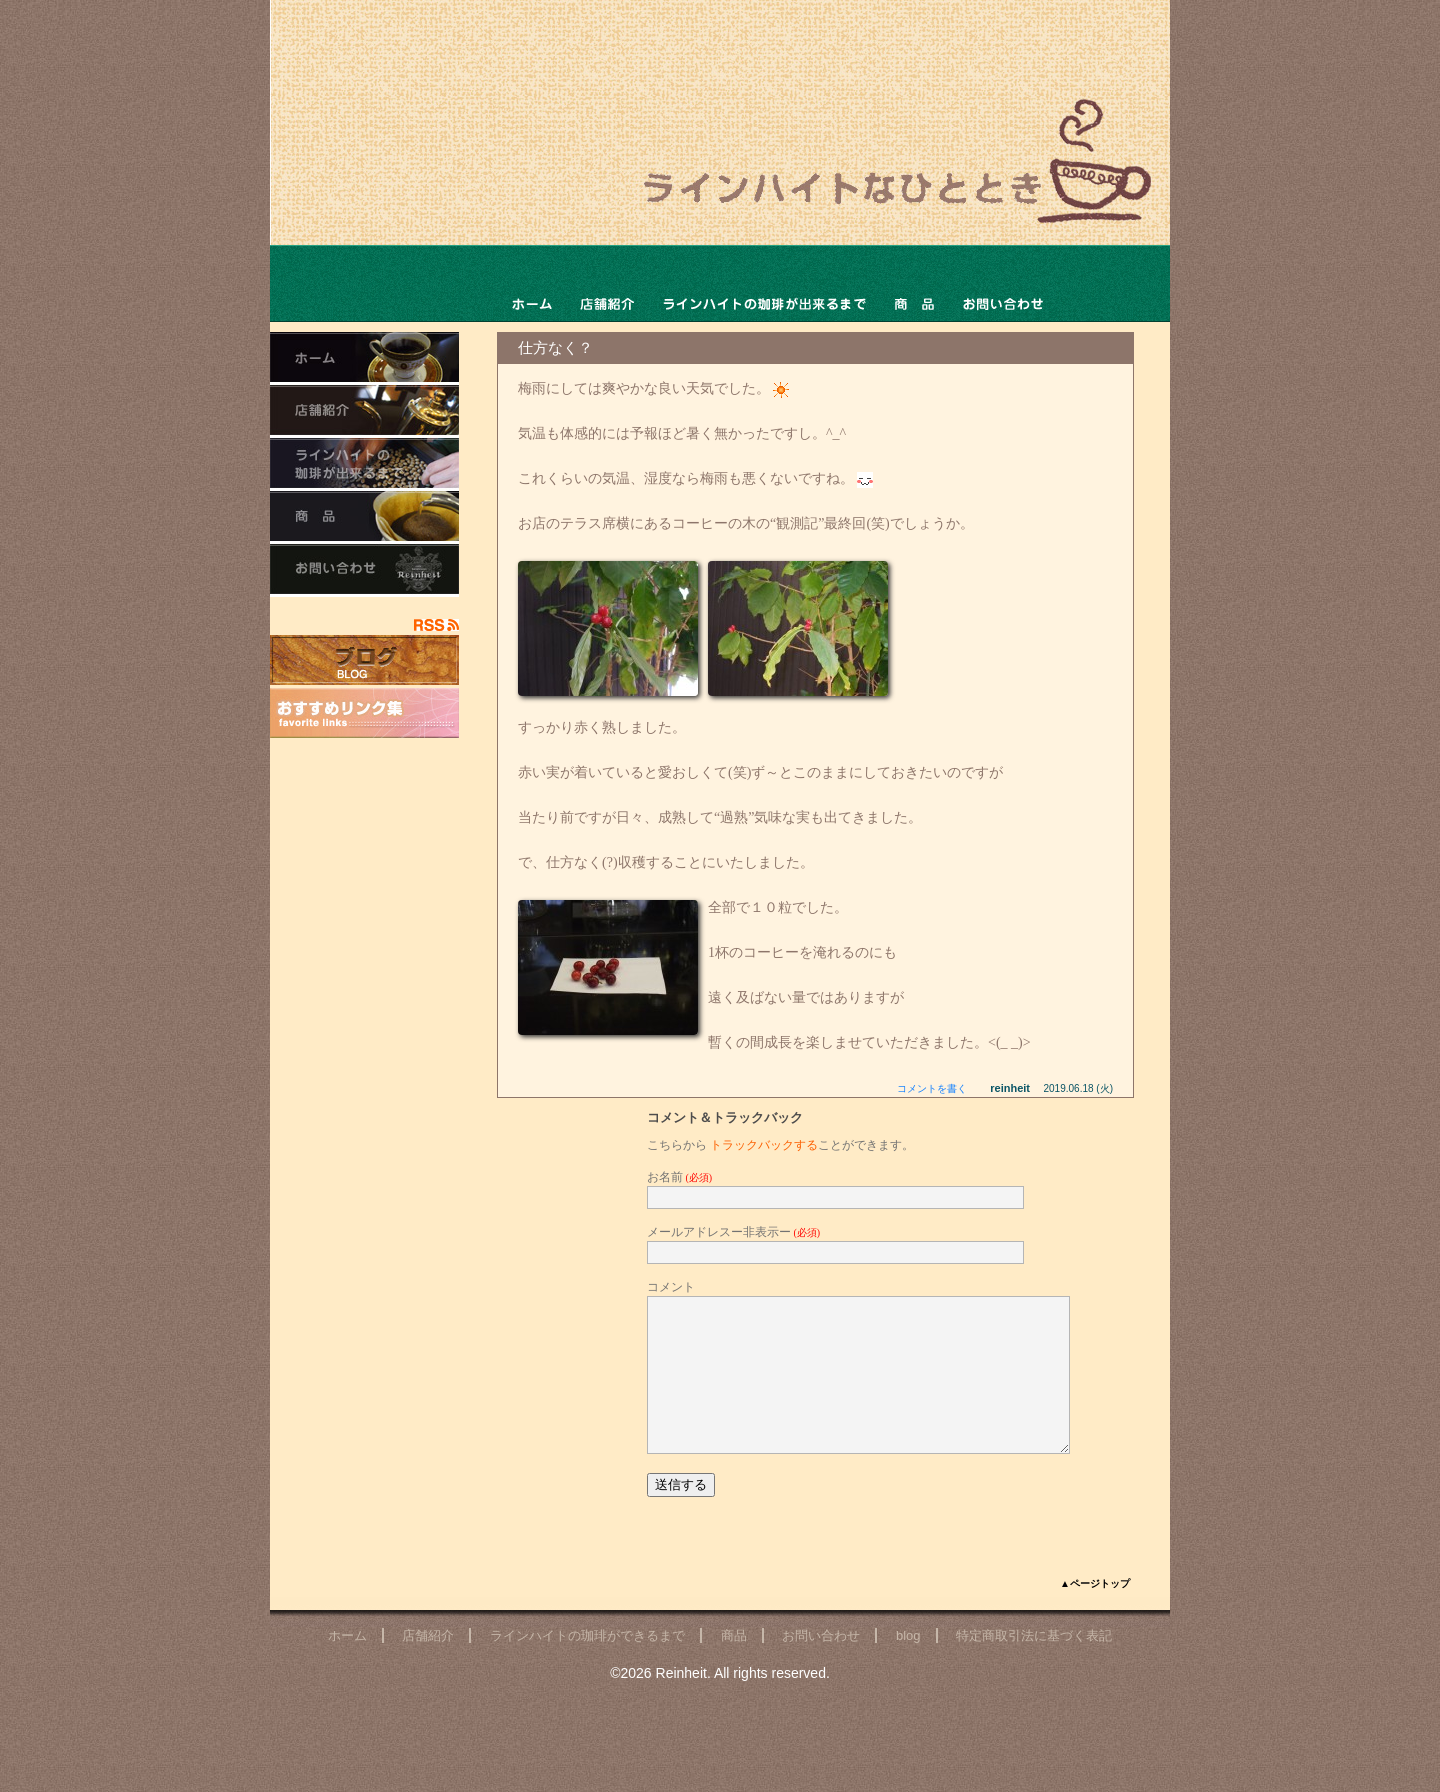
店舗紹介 (428, 1665)
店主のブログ (364, 660)
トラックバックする (764, 1145)
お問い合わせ (1003, 283)
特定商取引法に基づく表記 (1034, 1665)
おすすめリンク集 (364, 713)
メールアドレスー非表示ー (733, 1232)
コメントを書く (932, 1088)
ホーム (531, 283)
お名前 (679, 1177)
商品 (914, 283)
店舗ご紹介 (607, 283)
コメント (671, 1287)
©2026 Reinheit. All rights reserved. (720, 1703)
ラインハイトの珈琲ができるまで (763, 283)
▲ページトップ (1095, 1613)
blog (908, 1665)
